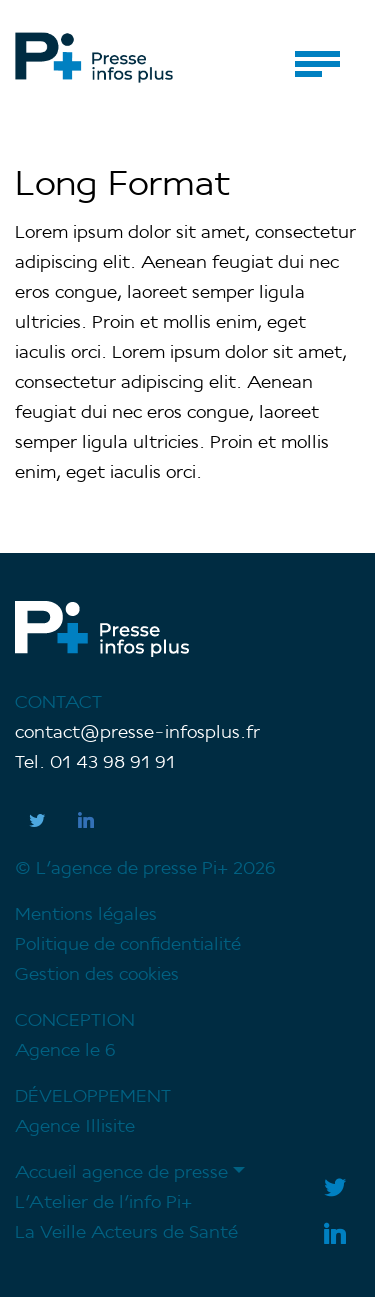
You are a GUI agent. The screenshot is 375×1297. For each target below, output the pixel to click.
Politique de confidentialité (128, 945)
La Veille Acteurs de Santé (126, 1233)
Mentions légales (86, 915)
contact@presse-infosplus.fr (137, 733)
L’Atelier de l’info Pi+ (103, 1203)
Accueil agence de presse (121, 1173)
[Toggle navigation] (317, 64)
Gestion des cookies (97, 975)
